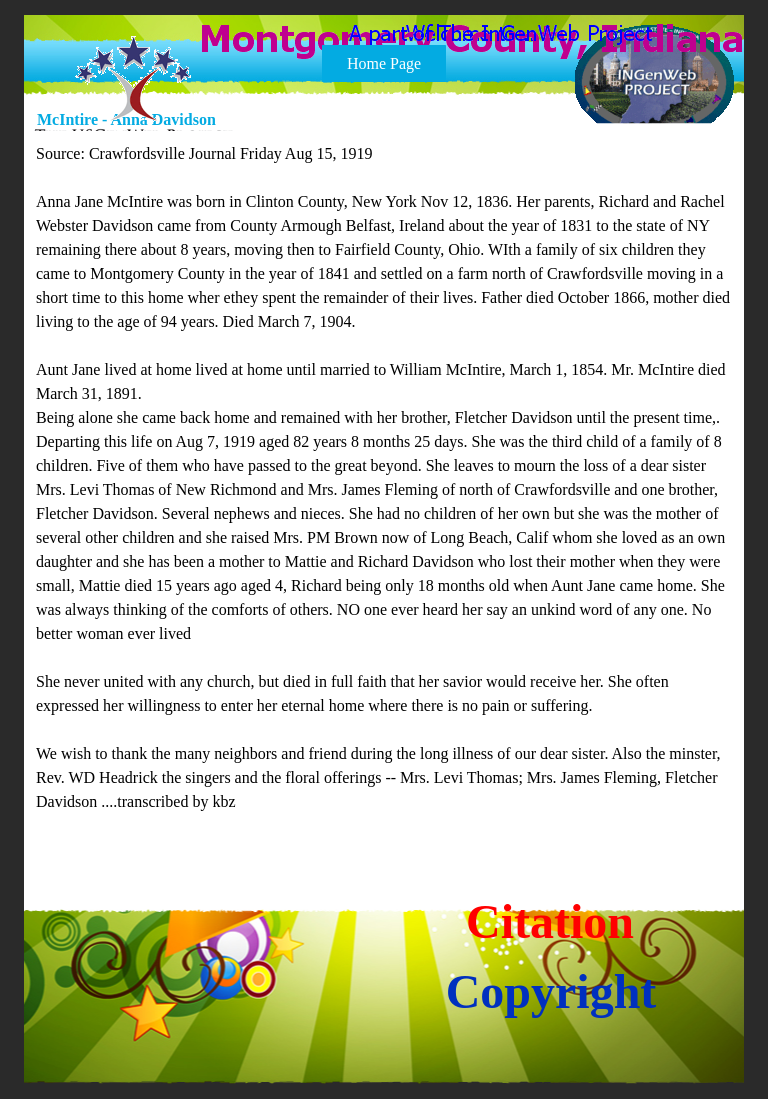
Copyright (551, 991)
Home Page (384, 63)
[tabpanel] (385, 490)
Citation (550, 921)
